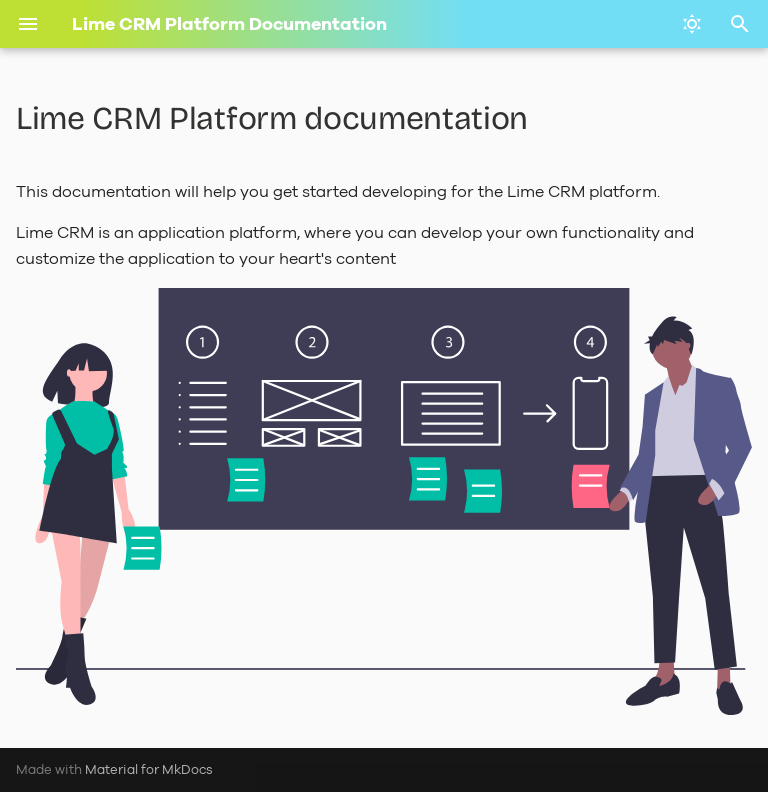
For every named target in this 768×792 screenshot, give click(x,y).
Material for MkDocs (149, 769)
